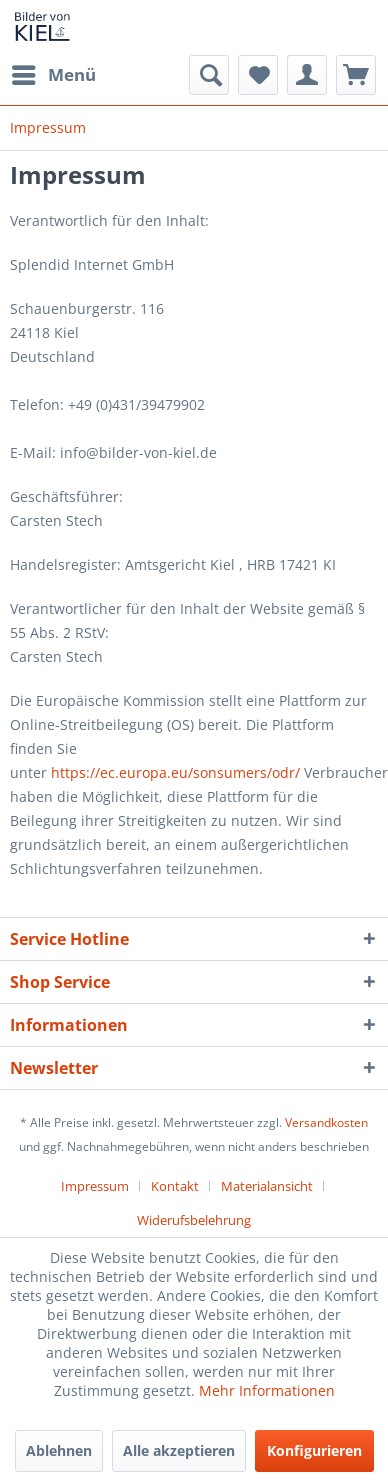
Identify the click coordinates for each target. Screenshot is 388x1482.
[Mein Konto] (307, 75)
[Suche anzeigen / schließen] (209, 75)
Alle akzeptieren (179, 1450)
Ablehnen (59, 1450)
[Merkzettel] (258, 75)
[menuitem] (53, 75)
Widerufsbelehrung (194, 1220)
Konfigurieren (314, 1450)
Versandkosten (326, 1122)
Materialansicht (267, 1186)
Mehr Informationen (267, 1390)
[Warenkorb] (356, 75)
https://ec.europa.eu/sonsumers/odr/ (175, 772)
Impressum (95, 1186)
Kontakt (175, 1186)
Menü (54, 72)
